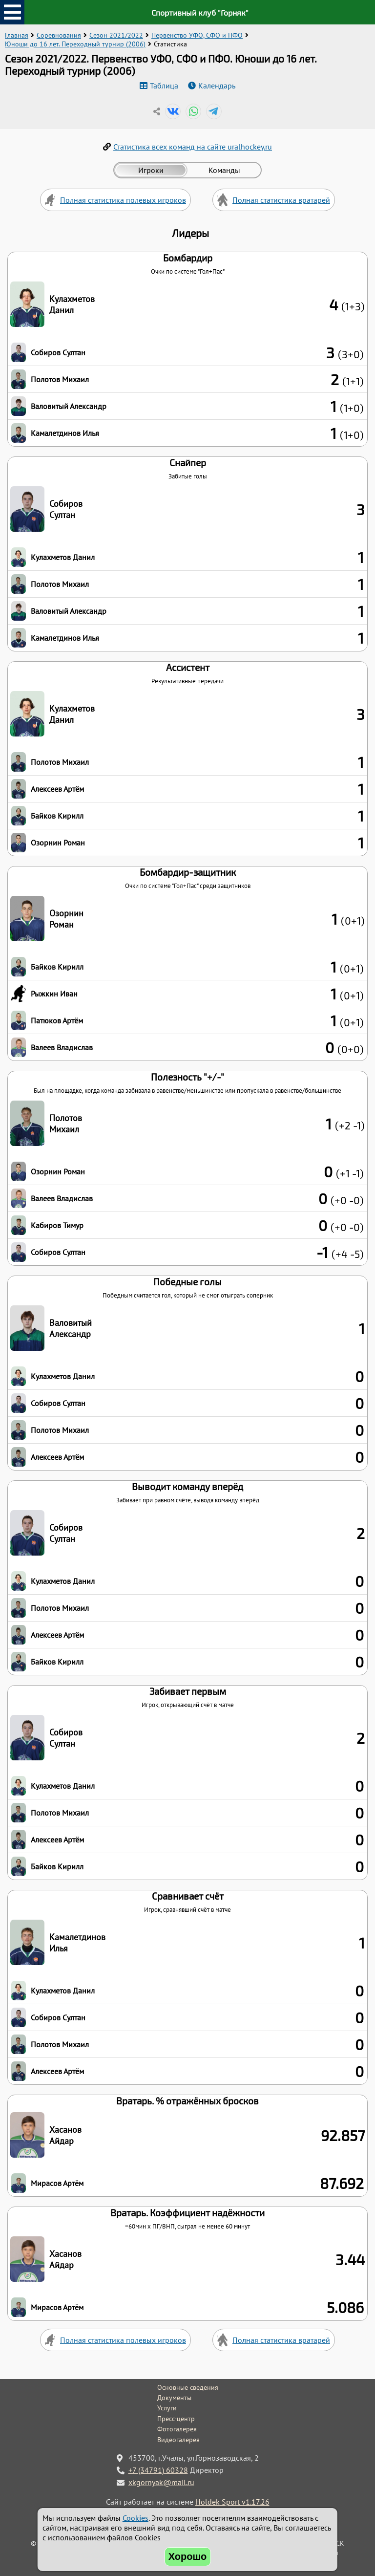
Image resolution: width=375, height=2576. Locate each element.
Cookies (135, 2518)
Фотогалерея (177, 2428)
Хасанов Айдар (65, 2135)
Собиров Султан (58, 352)
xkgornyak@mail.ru (161, 2482)
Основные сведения (187, 2387)
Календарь (216, 85)
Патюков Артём (57, 1020)
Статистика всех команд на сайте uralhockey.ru (192, 147)
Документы (174, 2397)
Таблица (164, 85)
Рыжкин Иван (54, 993)
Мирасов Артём (57, 2183)
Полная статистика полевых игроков (123, 200)
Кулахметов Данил (72, 304)
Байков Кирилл (57, 816)
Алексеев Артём (57, 789)
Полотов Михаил (60, 379)
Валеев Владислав (62, 1047)
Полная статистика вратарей (281, 200)
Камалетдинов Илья (65, 433)
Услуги (167, 2407)
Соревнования (59, 35)
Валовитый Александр (68, 406)
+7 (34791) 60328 (158, 2470)
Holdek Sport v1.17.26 (232, 2502)
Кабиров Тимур (57, 1225)
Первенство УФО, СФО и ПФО (197, 35)
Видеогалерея (178, 2439)
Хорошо (187, 2556)
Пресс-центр (176, 2418)
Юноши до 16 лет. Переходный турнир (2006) (75, 44)
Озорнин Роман (58, 842)
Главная (16, 35)
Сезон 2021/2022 (116, 35)
